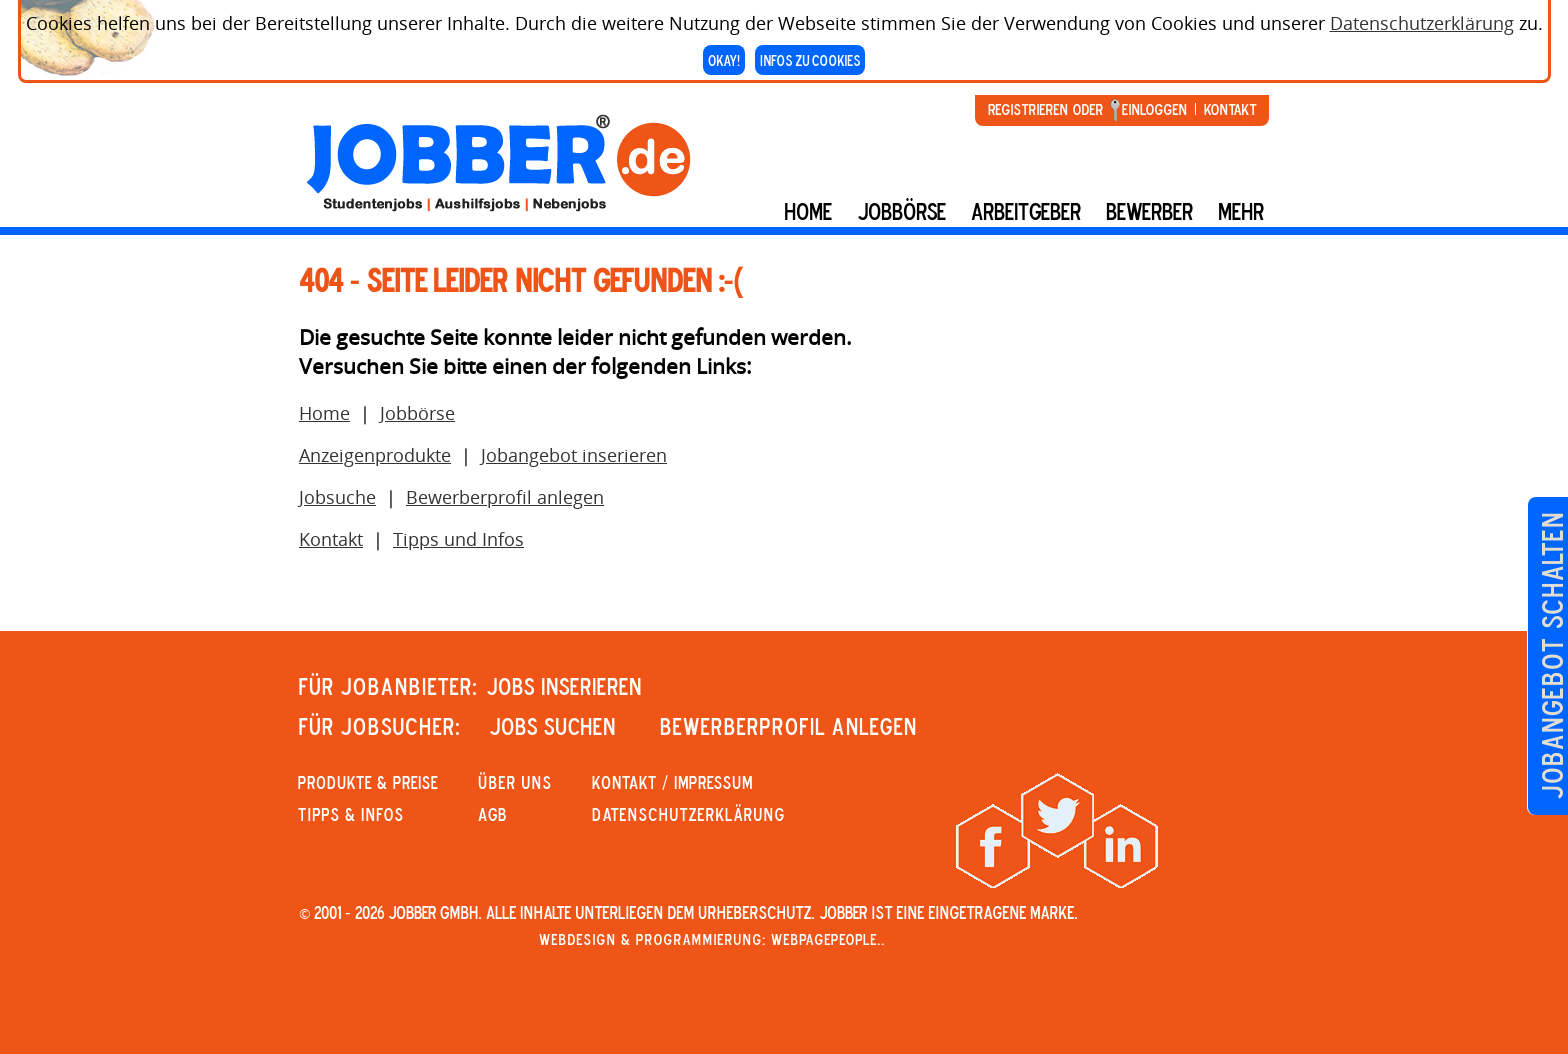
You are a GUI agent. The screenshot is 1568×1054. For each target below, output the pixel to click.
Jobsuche (337, 497)
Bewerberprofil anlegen (505, 497)
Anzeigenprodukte (375, 455)
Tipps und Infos (458, 539)
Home (808, 211)
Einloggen (1154, 109)
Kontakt (1230, 109)
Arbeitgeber (1026, 211)
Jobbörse (901, 211)
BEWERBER (1149, 211)
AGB (492, 814)
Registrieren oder (1045, 109)
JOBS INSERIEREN (564, 686)
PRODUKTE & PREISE (368, 782)
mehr (1241, 211)
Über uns (515, 782)
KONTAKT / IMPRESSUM (672, 782)
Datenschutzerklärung (1422, 19)
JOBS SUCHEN (552, 726)
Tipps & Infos (351, 814)
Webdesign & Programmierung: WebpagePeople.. (712, 939)
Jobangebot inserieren (574, 455)
